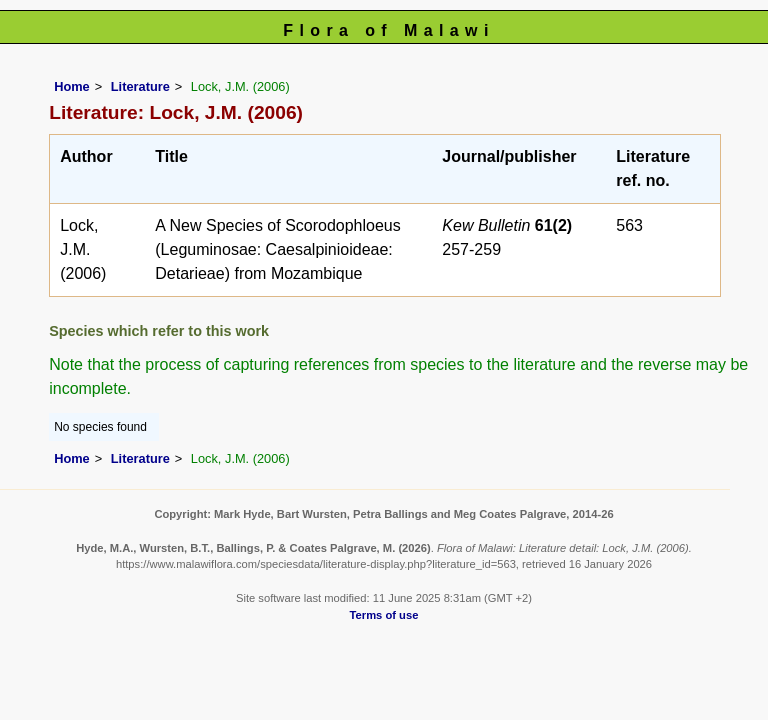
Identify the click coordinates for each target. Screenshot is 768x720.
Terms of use (384, 615)
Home (72, 86)
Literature (140, 86)
